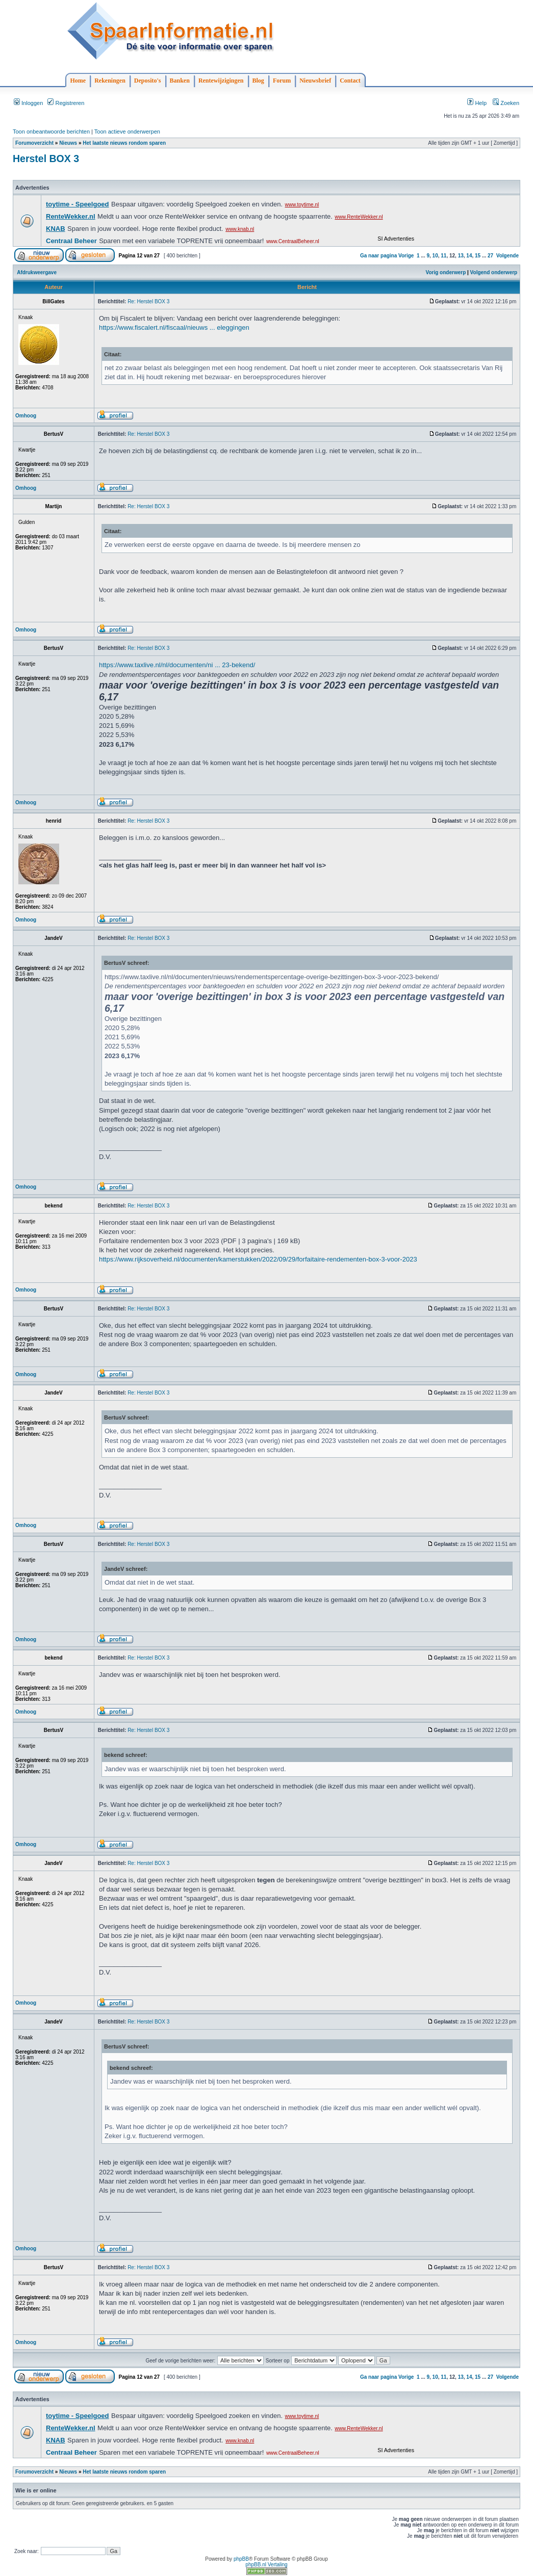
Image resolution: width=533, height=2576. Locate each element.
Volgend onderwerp (494, 272)
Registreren (65, 103)
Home (78, 80)
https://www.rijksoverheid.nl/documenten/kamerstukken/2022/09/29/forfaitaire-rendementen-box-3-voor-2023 (258, 1259)
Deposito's (147, 80)
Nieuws (68, 143)
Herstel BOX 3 (46, 158)
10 (435, 255)
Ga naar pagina (378, 255)
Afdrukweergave (37, 272)
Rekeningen (109, 80)
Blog (258, 80)
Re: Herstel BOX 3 (148, 301)
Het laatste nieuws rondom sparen (124, 143)
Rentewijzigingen (221, 80)
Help (477, 103)
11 (443, 255)
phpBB (241, 2559)
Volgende (507, 255)
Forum (282, 80)
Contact (350, 80)
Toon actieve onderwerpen (127, 131)
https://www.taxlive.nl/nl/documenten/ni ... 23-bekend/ (177, 665)
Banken (180, 80)
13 (461, 255)
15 (477, 255)
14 (469, 255)
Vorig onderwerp (446, 272)
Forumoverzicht (34, 143)
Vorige (406, 255)
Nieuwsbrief (315, 80)
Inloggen (28, 103)
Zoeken (506, 103)
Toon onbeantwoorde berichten (51, 131)
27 (490, 255)
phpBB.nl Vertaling (266, 2564)
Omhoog (25, 415)
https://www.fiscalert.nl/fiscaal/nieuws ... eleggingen (174, 327)
